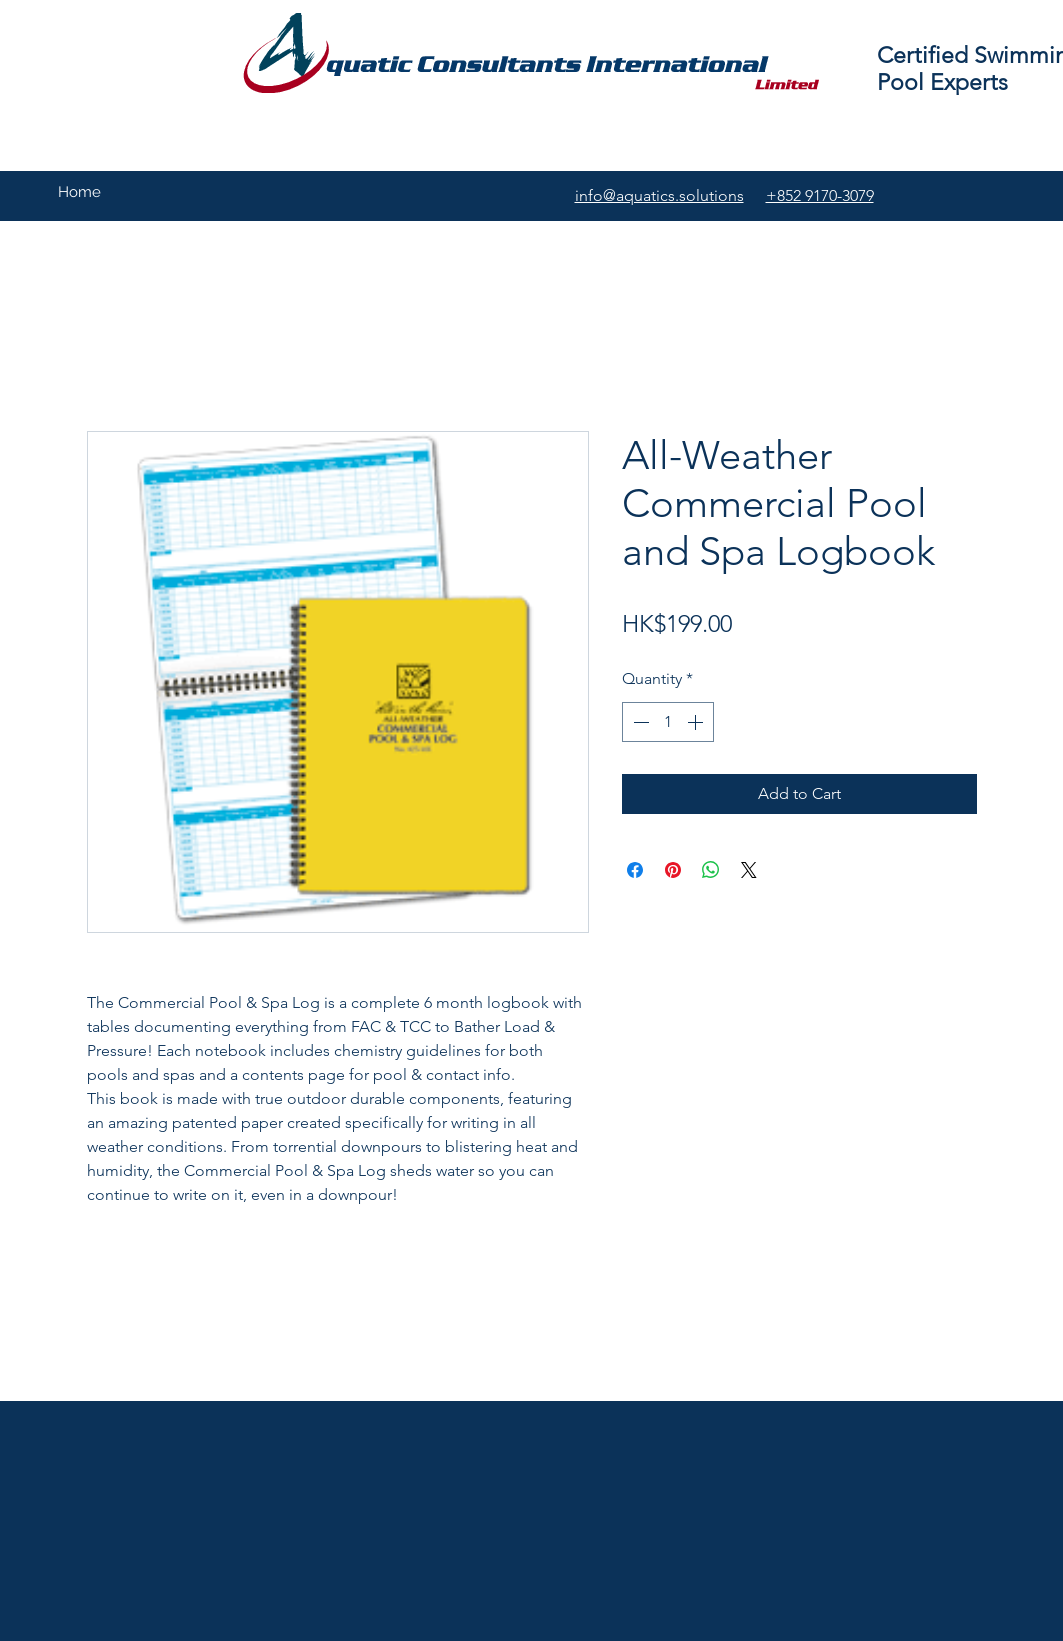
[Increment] (697, 722)
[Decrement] (639, 722)
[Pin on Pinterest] (673, 870)
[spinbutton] (668, 722)
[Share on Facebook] (635, 870)
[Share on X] (749, 870)
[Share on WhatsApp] (711, 870)
